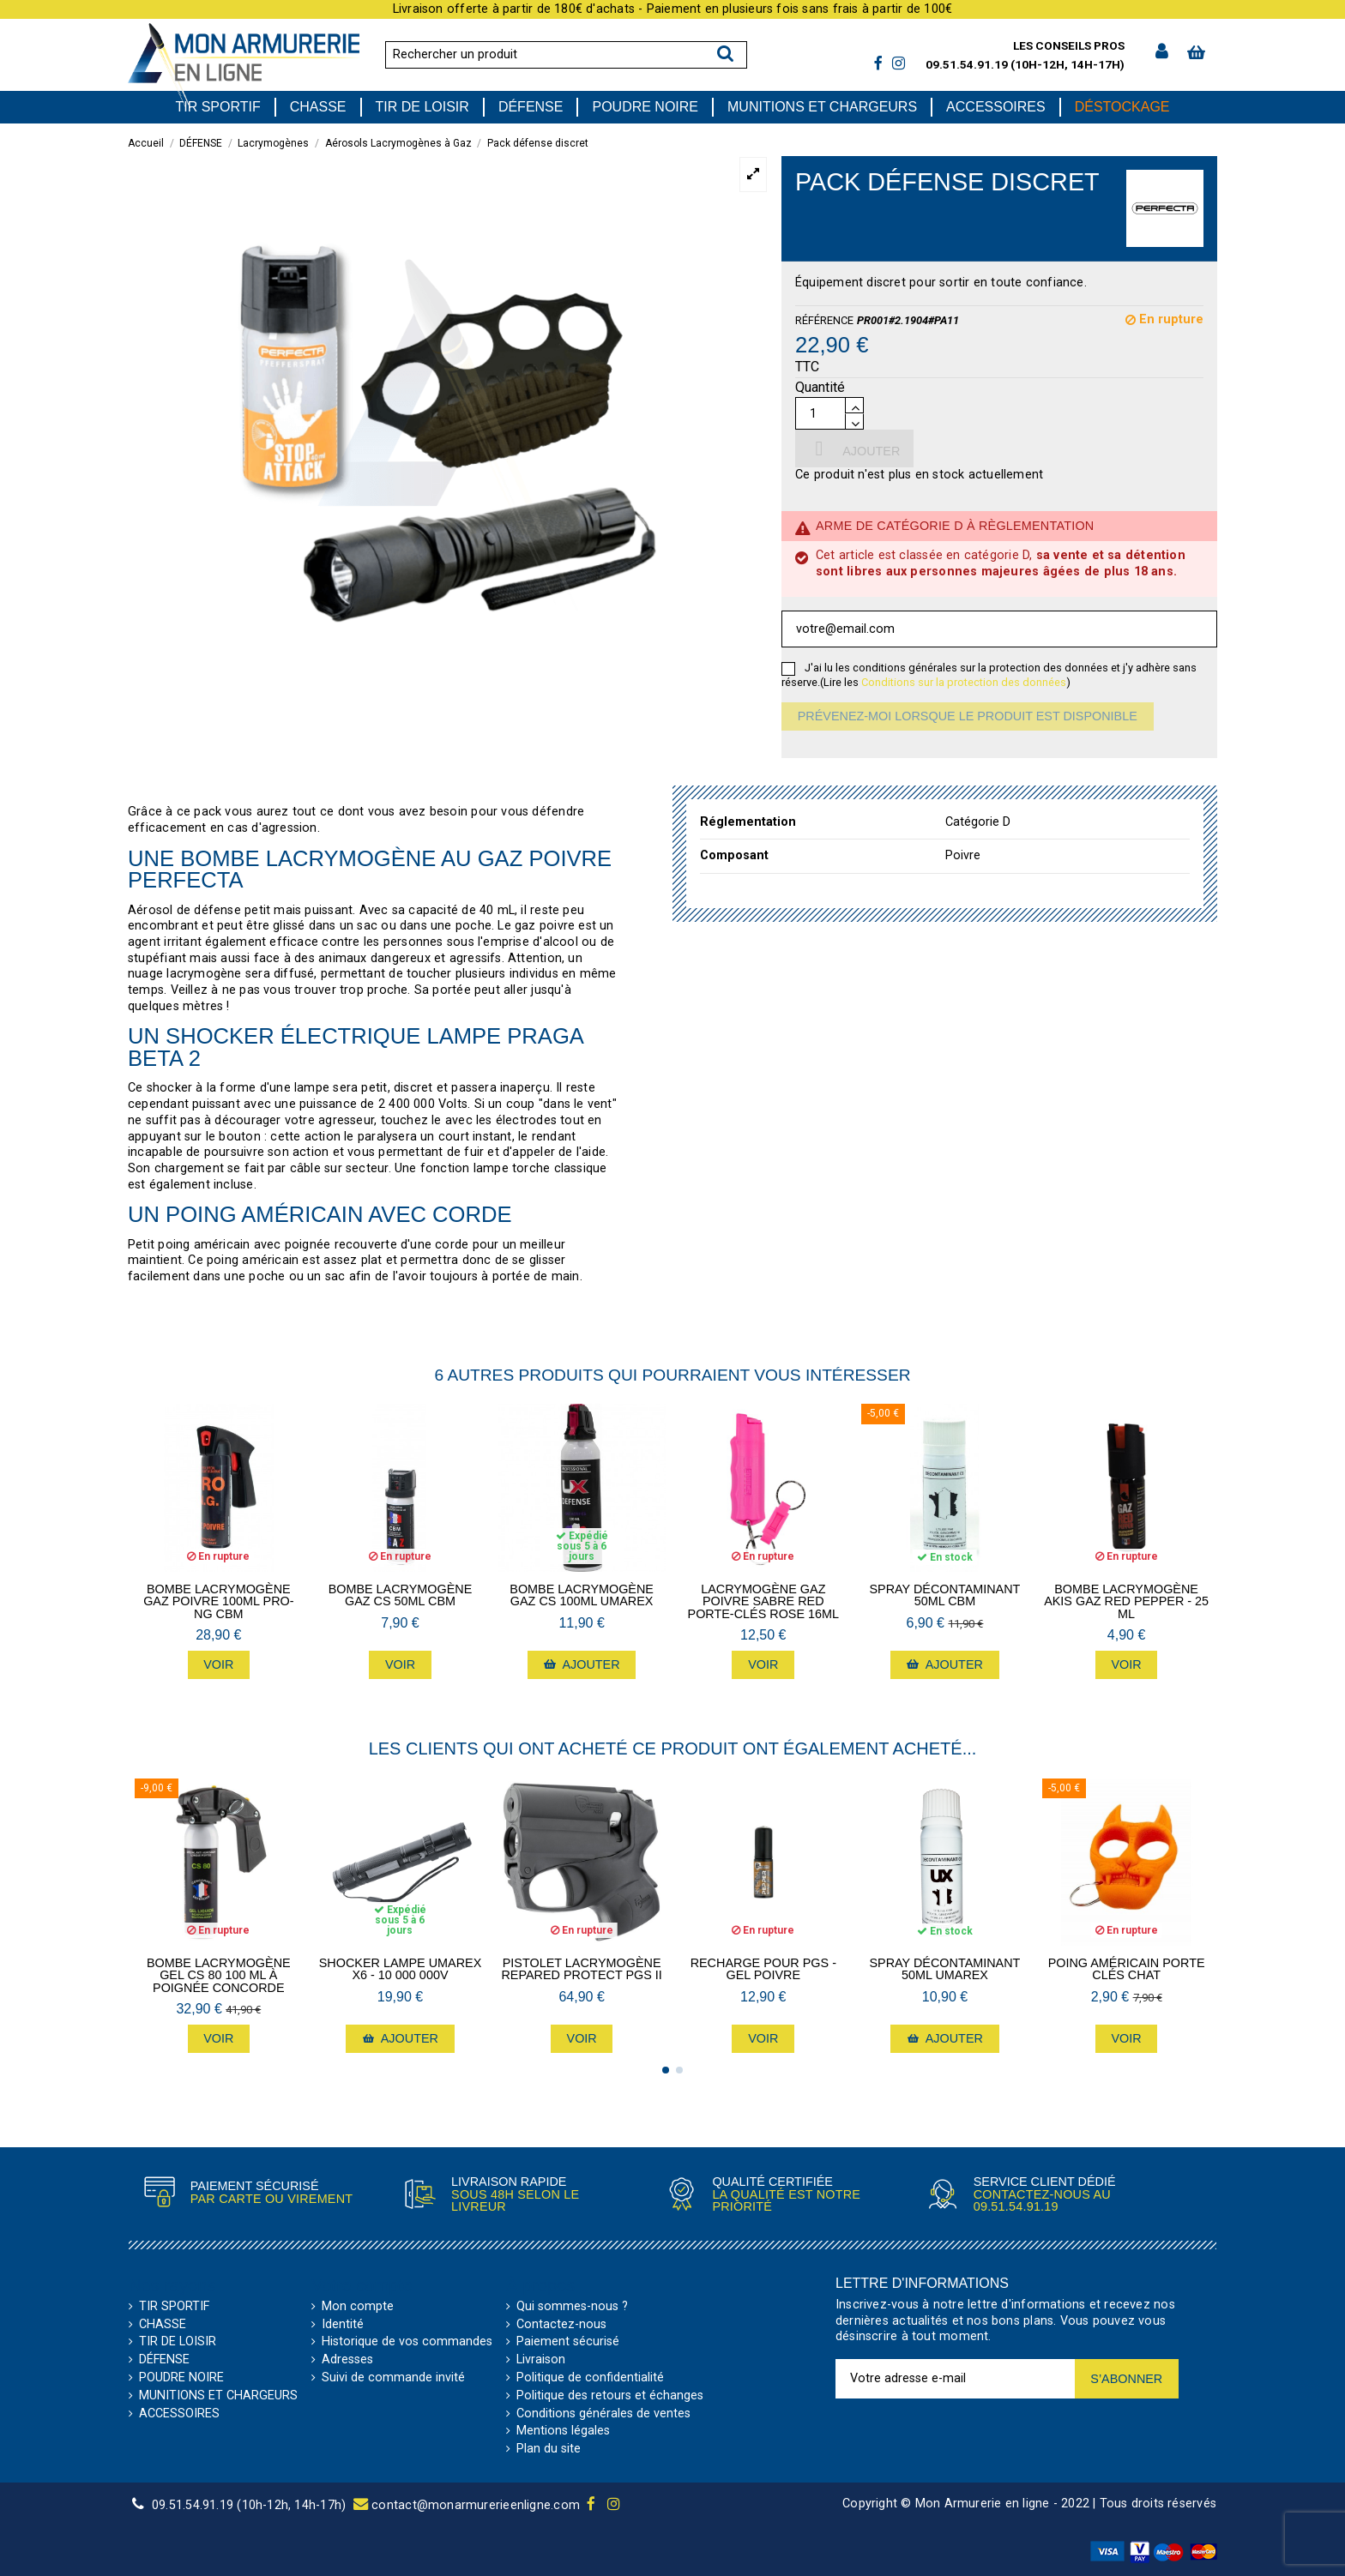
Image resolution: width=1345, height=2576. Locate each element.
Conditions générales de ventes (603, 2414)
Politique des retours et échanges (609, 2396)
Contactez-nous (561, 2325)
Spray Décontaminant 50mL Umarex (945, 1969)
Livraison (540, 2360)
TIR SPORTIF (174, 2307)
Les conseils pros (1069, 45)
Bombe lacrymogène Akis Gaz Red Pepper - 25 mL (1126, 1601)
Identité (343, 2325)
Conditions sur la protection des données (963, 682)
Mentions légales (563, 2431)
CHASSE (162, 2325)
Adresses (347, 2360)
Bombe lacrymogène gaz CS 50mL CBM (401, 1595)
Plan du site (548, 2449)
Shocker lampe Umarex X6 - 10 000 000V (400, 1969)
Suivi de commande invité (393, 2378)
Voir (218, 1664)
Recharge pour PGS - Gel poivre (763, 1969)
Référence (824, 320)
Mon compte (358, 2307)
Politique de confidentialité (590, 2378)
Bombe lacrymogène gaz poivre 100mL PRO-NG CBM (218, 1601)
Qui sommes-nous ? (572, 2307)
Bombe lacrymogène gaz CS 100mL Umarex (582, 1595)
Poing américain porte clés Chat (1126, 1969)
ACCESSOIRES (179, 2414)
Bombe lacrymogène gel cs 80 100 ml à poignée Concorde (219, 1975)
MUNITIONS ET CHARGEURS (218, 2396)
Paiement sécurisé (567, 2342)
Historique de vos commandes (407, 2342)
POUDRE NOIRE (181, 2378)
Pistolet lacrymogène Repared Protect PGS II (581, 1969)
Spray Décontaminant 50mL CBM (945, 1595)
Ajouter (854, 448)
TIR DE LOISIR (177, 2342)
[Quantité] (820, 413)
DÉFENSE (164, 2360)
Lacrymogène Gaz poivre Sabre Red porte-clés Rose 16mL (763, 1601)
